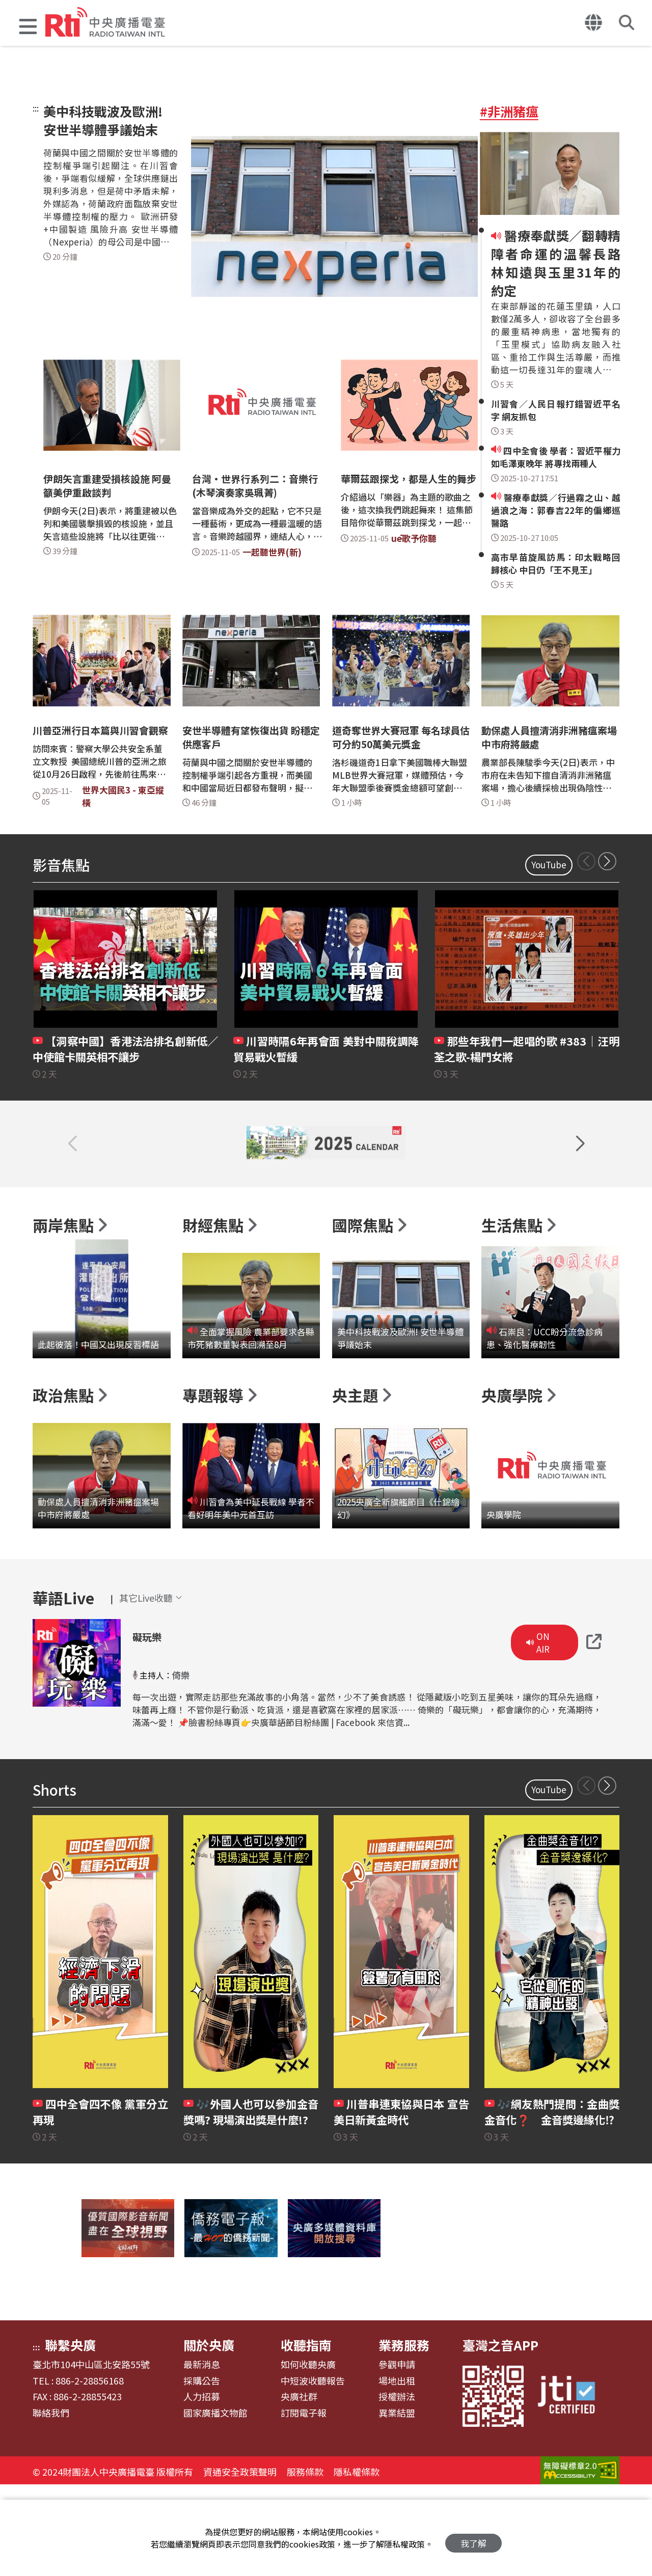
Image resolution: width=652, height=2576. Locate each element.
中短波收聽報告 (313, 2470)
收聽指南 (306, 2434)
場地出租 (396, 2470)
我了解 (473, 2538)
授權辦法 (396, 2485)
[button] (28, 27)
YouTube (548, 864)
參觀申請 (396, 2453)
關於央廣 (208, 2434)
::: (36, 108)
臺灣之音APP (500, 2434)
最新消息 (201, 2453)
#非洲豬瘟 (509, 111)
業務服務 (403, 2434)
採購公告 (201, 2470)
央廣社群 (299, 2485)
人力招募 (201, 2485)
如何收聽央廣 (308, 2453)
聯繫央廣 (70, 2434)
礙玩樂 (153, 1724)
